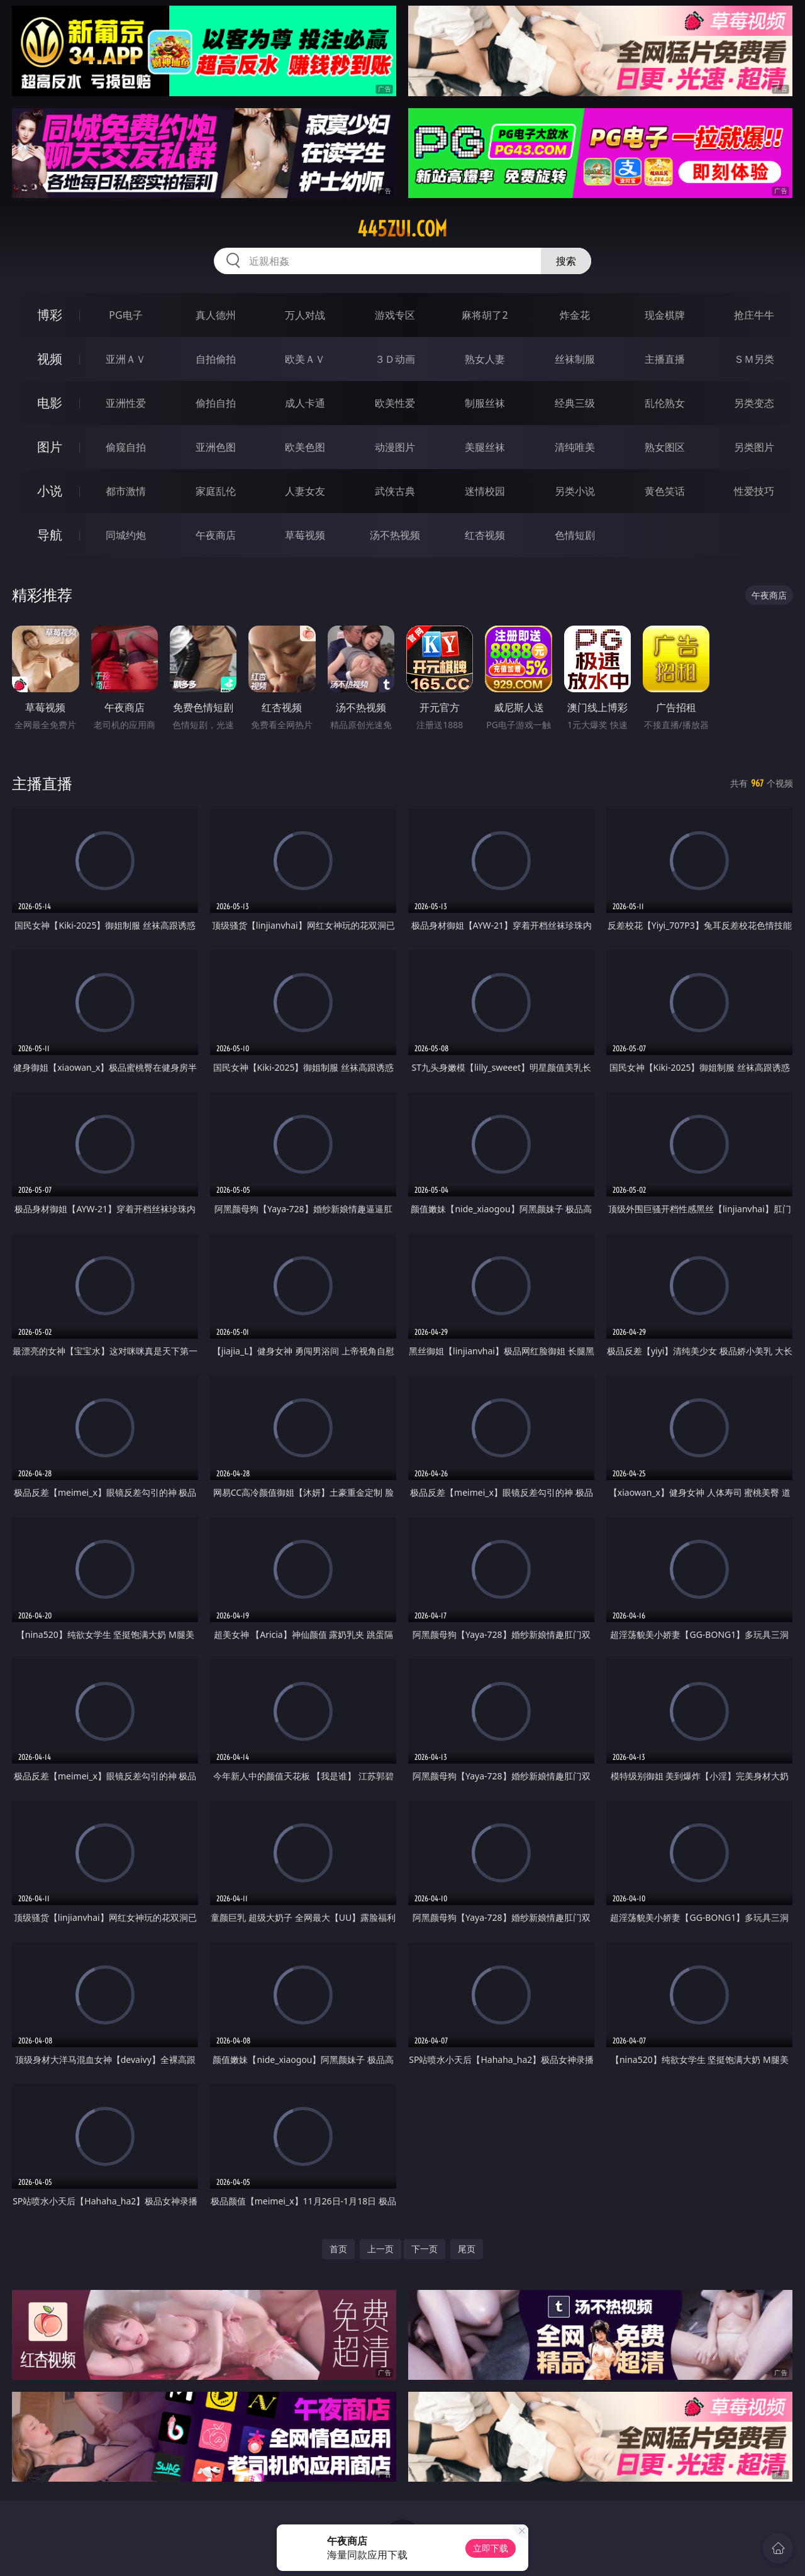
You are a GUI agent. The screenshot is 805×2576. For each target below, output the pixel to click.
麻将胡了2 (485, 315)
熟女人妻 (485, 359)
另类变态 (754, 403)
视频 (49, 358)
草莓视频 (305, 535)
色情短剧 (575, 535)
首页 (338, 2249)
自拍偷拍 (216, 359)
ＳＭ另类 (754, 359)
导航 (49, 534)
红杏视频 (485, 535)
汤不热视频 (395, 535)
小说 (49, 490)
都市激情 (126, 491)
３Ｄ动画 (395, 359)
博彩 (49, 314)
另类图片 (754, 447)
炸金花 (575, 315)
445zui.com (402, 228)
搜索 (566, 261)
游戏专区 (395, 315)
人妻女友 (305, 491)
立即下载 (490, 2548)
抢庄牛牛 (754, 315)
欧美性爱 (395, 403)
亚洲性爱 (126, 403)
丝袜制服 (575, 359)
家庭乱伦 (216, 491)
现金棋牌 (665, 315)
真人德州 (216, 315)
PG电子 (125, 315)
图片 (49, 446)
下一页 (424, 2249)
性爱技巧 (754, 491)
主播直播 (665, 359)
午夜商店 (216, 535)
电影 (49, 402)
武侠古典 (395, 491)
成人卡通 (305, 403)
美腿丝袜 (485, 447)
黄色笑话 (665, 491)
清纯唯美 (575, 447)
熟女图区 (665, 447)
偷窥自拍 (126, 447)
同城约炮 (126, 535)
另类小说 (575, 491)
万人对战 (305, 315)
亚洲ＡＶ (126, 359)
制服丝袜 (485, 403)
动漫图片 (395, 447)
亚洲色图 (216, 447)
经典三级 (575, 403)
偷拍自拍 (216, 403)
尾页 (466, 2249)
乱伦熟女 (665, 403)
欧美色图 (305, 447)
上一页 (380, 2249)
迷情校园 (485, 491)
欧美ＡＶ (305, 359)
